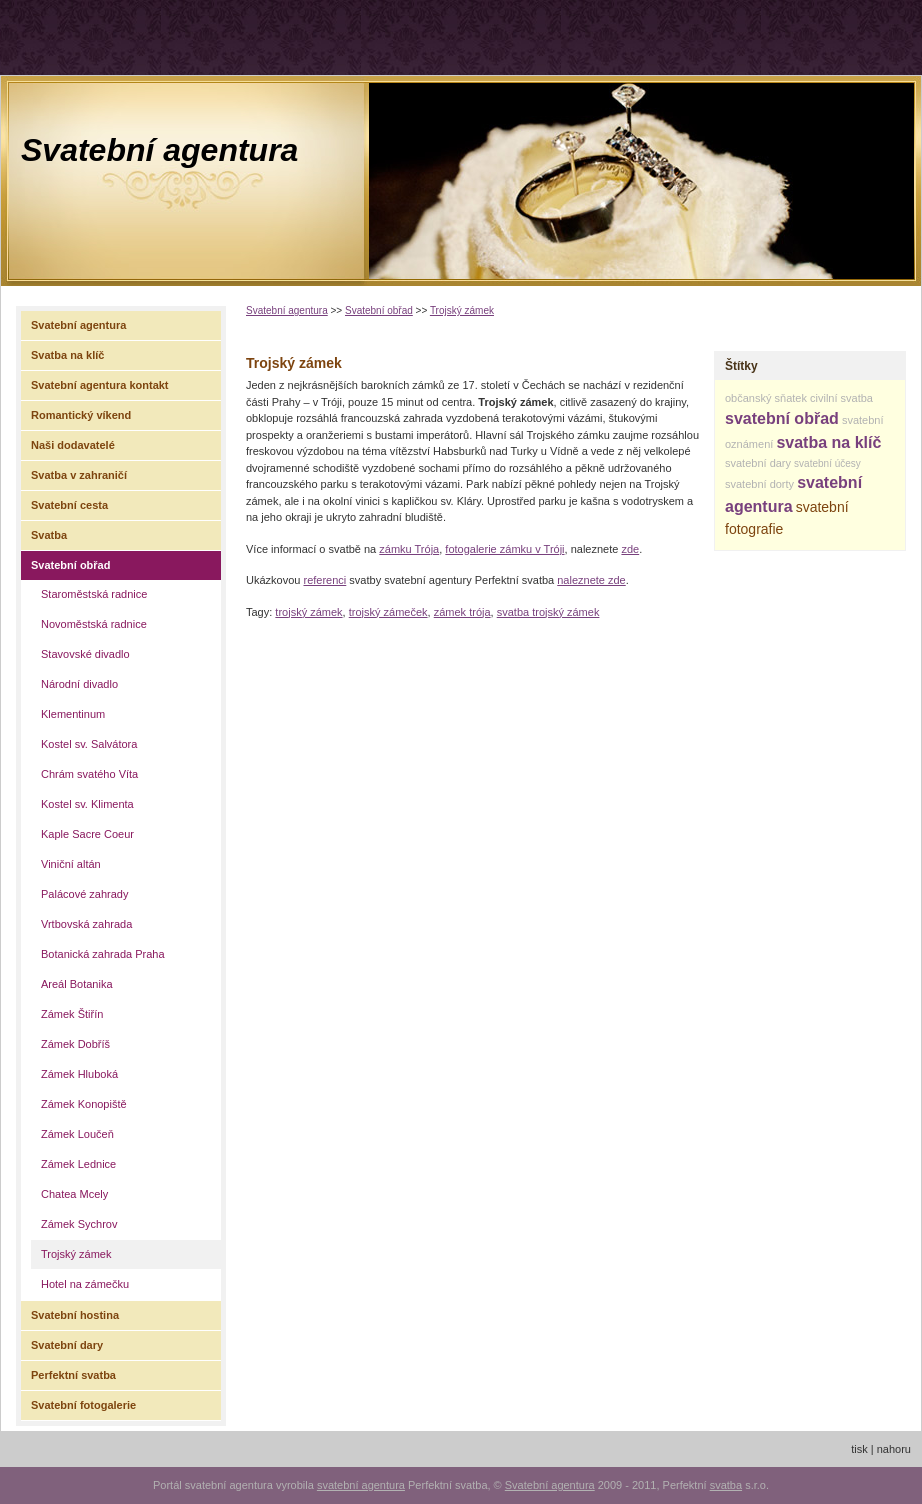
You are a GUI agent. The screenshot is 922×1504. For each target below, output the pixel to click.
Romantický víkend (81, 415)
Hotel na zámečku (85, 1284)
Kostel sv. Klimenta (87, 804)
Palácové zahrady (84, 894)
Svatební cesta (69, 505)
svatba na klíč (828, 442)
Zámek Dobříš (75, 1044)
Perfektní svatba (73, 1375)
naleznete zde (591, 580)
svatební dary (758, 463)
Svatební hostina (75, 1315)
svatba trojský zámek (548, 612)
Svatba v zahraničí (79, 475)
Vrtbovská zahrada (86, 924)
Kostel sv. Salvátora (89, 744)
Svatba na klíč (67, 355)
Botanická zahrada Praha (103, 954)
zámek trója (462, 612)
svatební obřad (782, 418)
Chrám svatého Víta (89, 774)
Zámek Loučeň (77, 1134)
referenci (324, 580)
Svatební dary (67, 1345)
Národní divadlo (79, 684)
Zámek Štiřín (72, 1014)
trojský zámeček (388, 612)
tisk (859, 1449)
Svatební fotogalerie (83, 1405)
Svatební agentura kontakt (100, 385)
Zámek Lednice (78, 1164)
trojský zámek (308, 612)
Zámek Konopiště (84, 1104)
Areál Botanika (77, 984)
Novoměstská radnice (94, 624)
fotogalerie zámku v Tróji (504, 549)
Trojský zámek (462, 310)
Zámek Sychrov (79, 1224)
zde (630, 549)
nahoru (894, 1449)
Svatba (49, 535)
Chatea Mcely (74, 1194)
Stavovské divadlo (85, 654)
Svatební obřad (379, 310)
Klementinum (73, 714)
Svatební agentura (159, 150)
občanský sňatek (766, 398)
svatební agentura (361, 1485)
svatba (726, 1485)
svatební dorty (759, 484)
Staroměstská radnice (94, 594)
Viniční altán (71, 864)
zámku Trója (409, 549)
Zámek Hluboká (79, 1074)
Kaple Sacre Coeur (87, 834)
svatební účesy (827, 463)
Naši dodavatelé (73, 445)
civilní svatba (841, 398)
